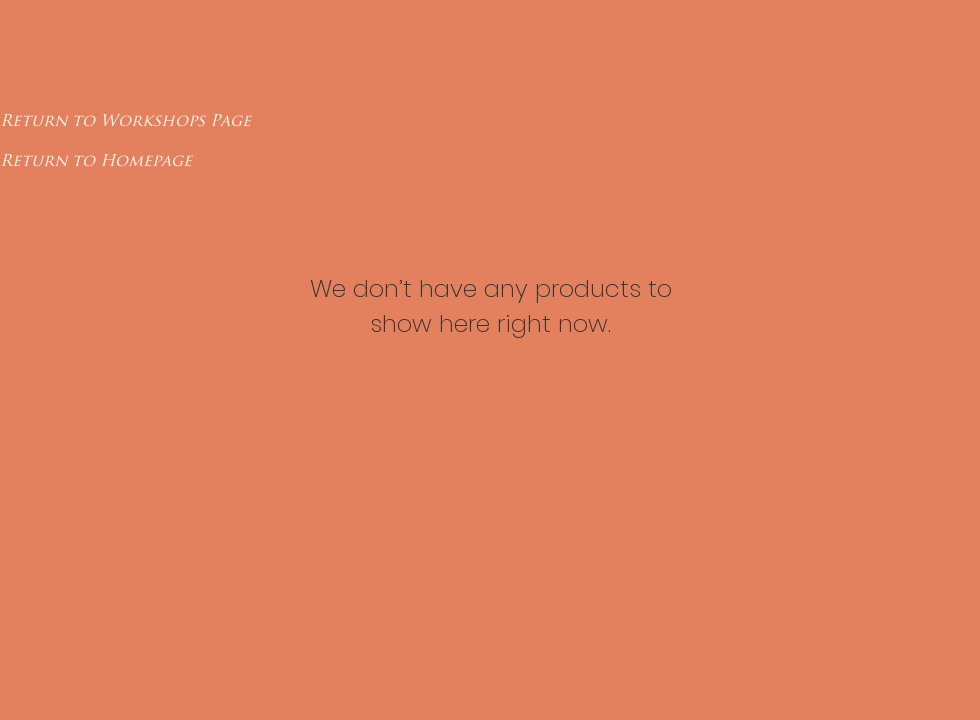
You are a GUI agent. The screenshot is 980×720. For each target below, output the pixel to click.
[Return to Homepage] (96, 161)
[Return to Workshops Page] (125, 121)
